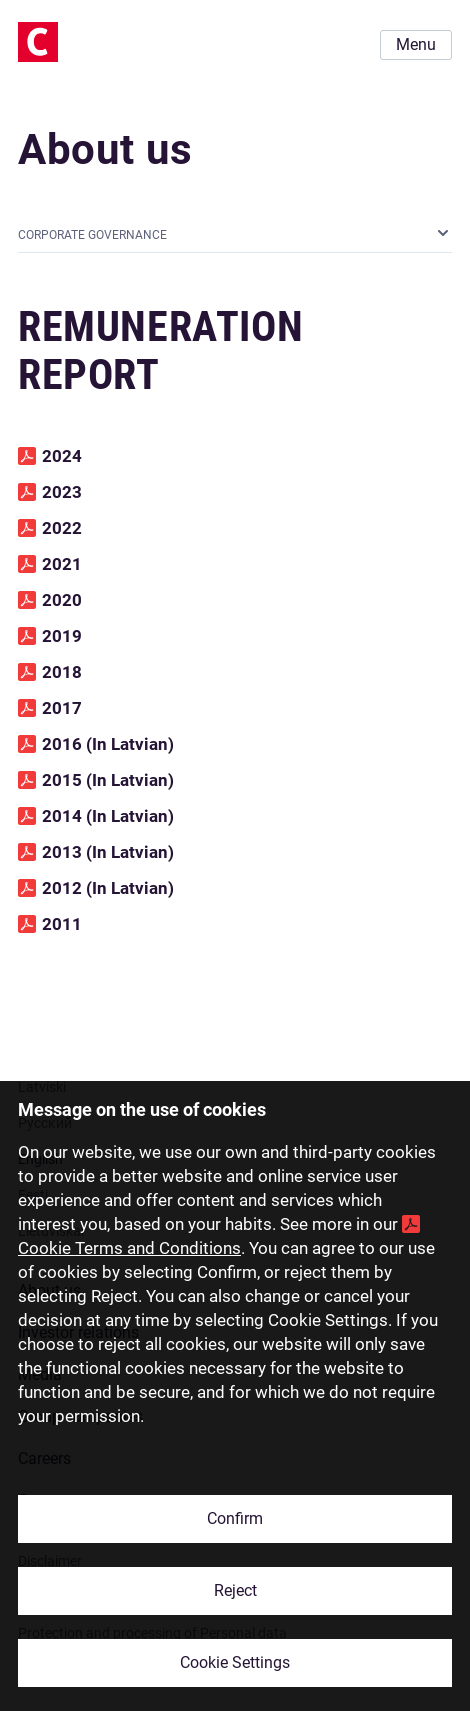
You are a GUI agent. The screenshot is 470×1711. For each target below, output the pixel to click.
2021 (62, 564)
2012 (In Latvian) (108, 888)
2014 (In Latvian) (108, 816)
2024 (62, 456)
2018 (62, 672)
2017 (62, 708)
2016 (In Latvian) (108, 744)
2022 (62, 528)
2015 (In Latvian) (108, 780)
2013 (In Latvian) (108, 852)
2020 (62, 600)
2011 (62, 924)
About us (105, 149)
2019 (62, 636)
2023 (62, 492)
